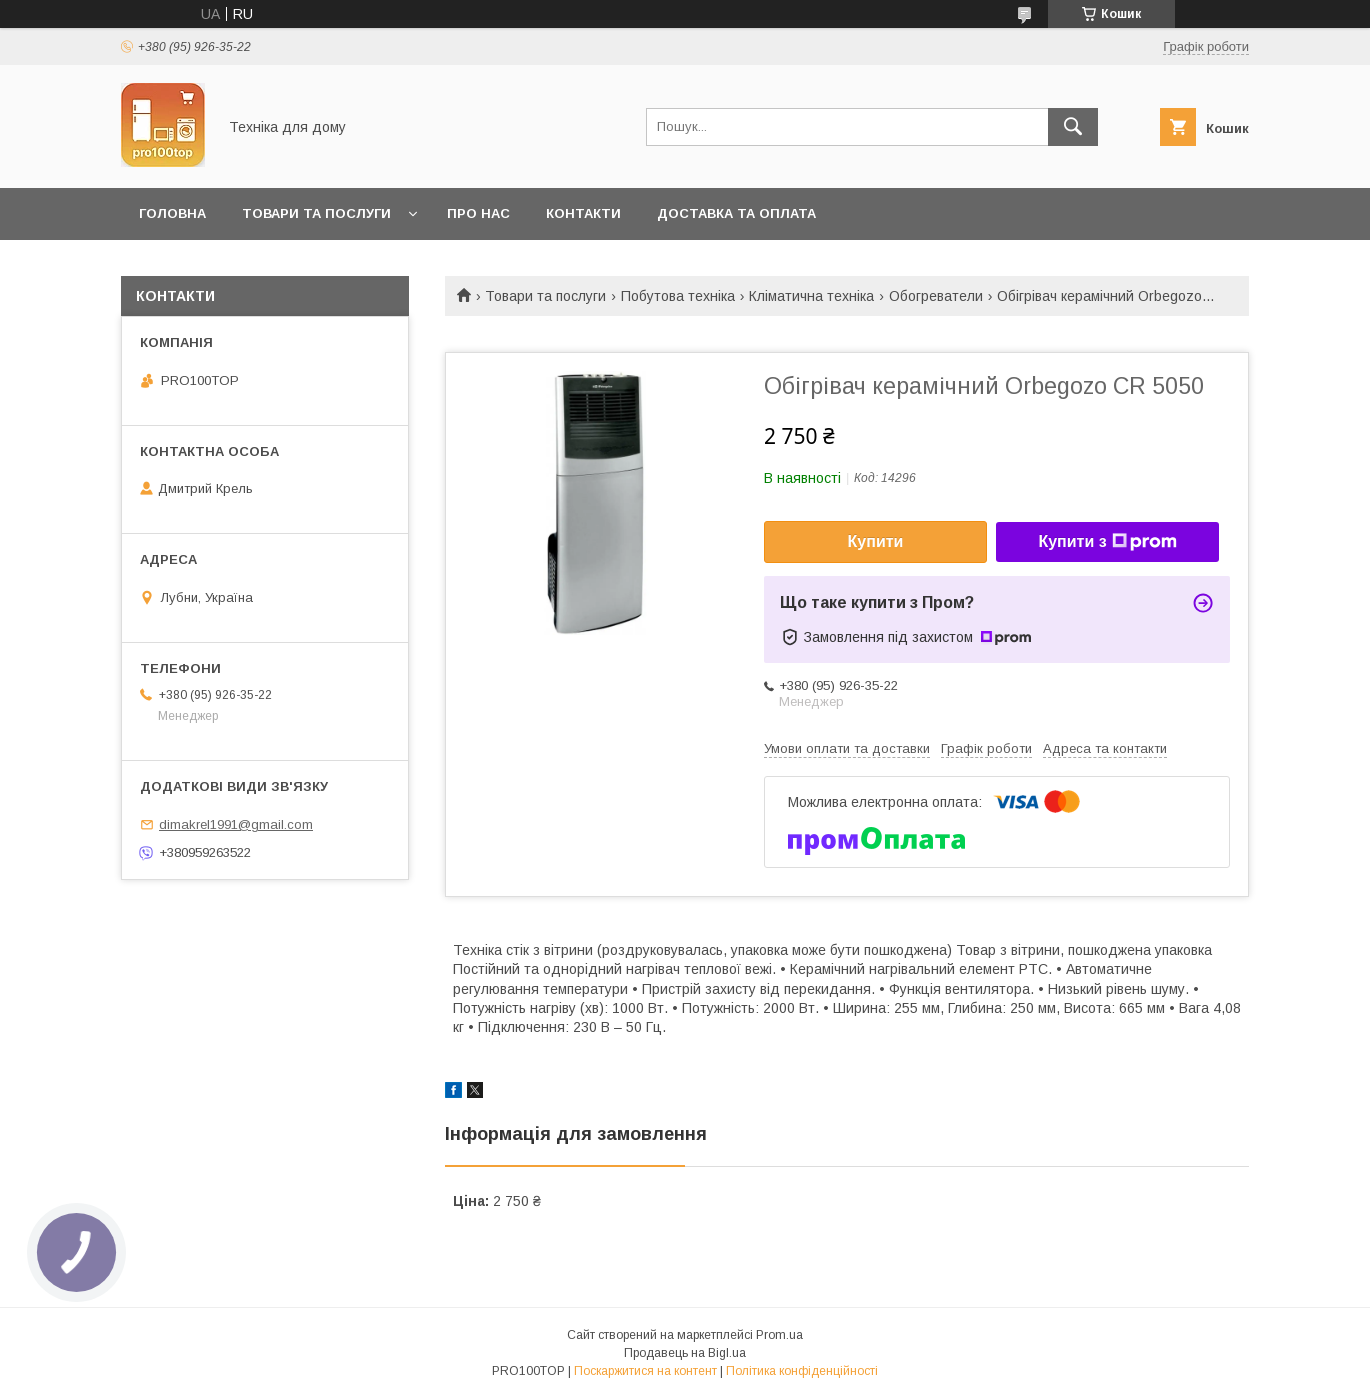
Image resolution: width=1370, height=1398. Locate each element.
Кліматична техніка (811, 296)
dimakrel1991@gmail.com (236, 824)
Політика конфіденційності (802, 1371)
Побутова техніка (678, 296)
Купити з (1107, 542)
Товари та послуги (316, 213)
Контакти (583, 213)
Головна (172, 213)
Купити (876, 541)
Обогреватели (936, 296)
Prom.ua (779, 1335)
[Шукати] (1073, 127)
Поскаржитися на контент (645, 1371)
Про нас (478, 213)
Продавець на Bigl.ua (685, 1353)
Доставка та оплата (736, 213)
